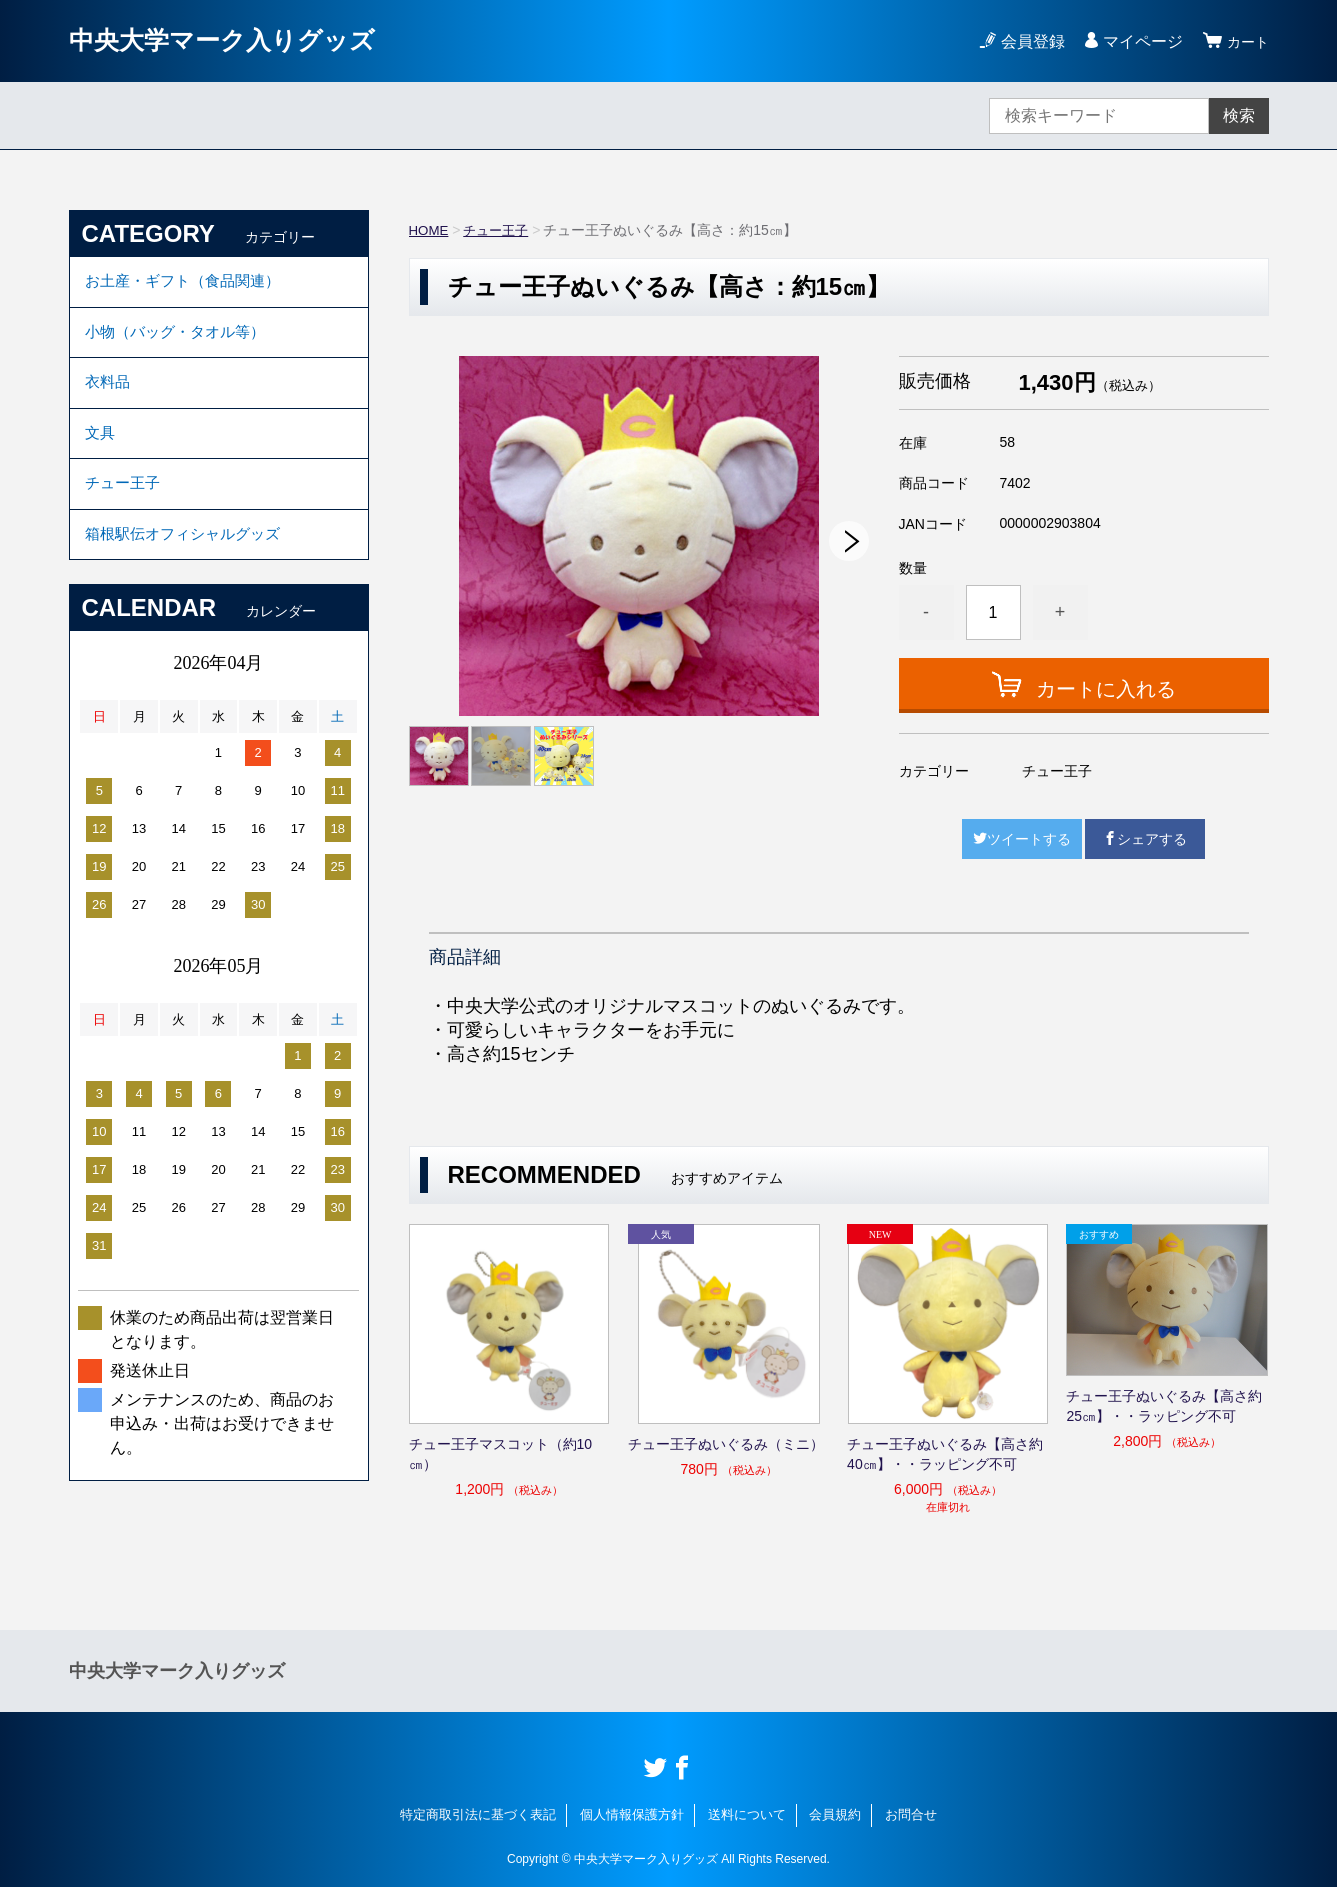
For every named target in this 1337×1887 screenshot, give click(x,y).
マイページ (1137, 41)
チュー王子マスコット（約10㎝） (501, 1454)
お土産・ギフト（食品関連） (189, 283)
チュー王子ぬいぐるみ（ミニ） (726, 1444)
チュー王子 (500, 230)
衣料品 (109, 393)
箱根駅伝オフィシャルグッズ (189, 558)
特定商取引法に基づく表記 (478, 1814)
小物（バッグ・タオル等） (181, 338)
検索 (1239, 115)
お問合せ (911, 1814)
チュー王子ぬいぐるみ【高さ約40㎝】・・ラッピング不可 (945, 1454)
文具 (101, 448)
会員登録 (1027, 41)
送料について (747, 1814)
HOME (430, 230)
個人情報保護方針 (632, 1814)
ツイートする (1022, 839)
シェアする (1145, 839)
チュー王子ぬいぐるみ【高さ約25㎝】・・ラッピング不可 (1164, 1406)
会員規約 (835, 1814)
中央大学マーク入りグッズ (240, 40)
